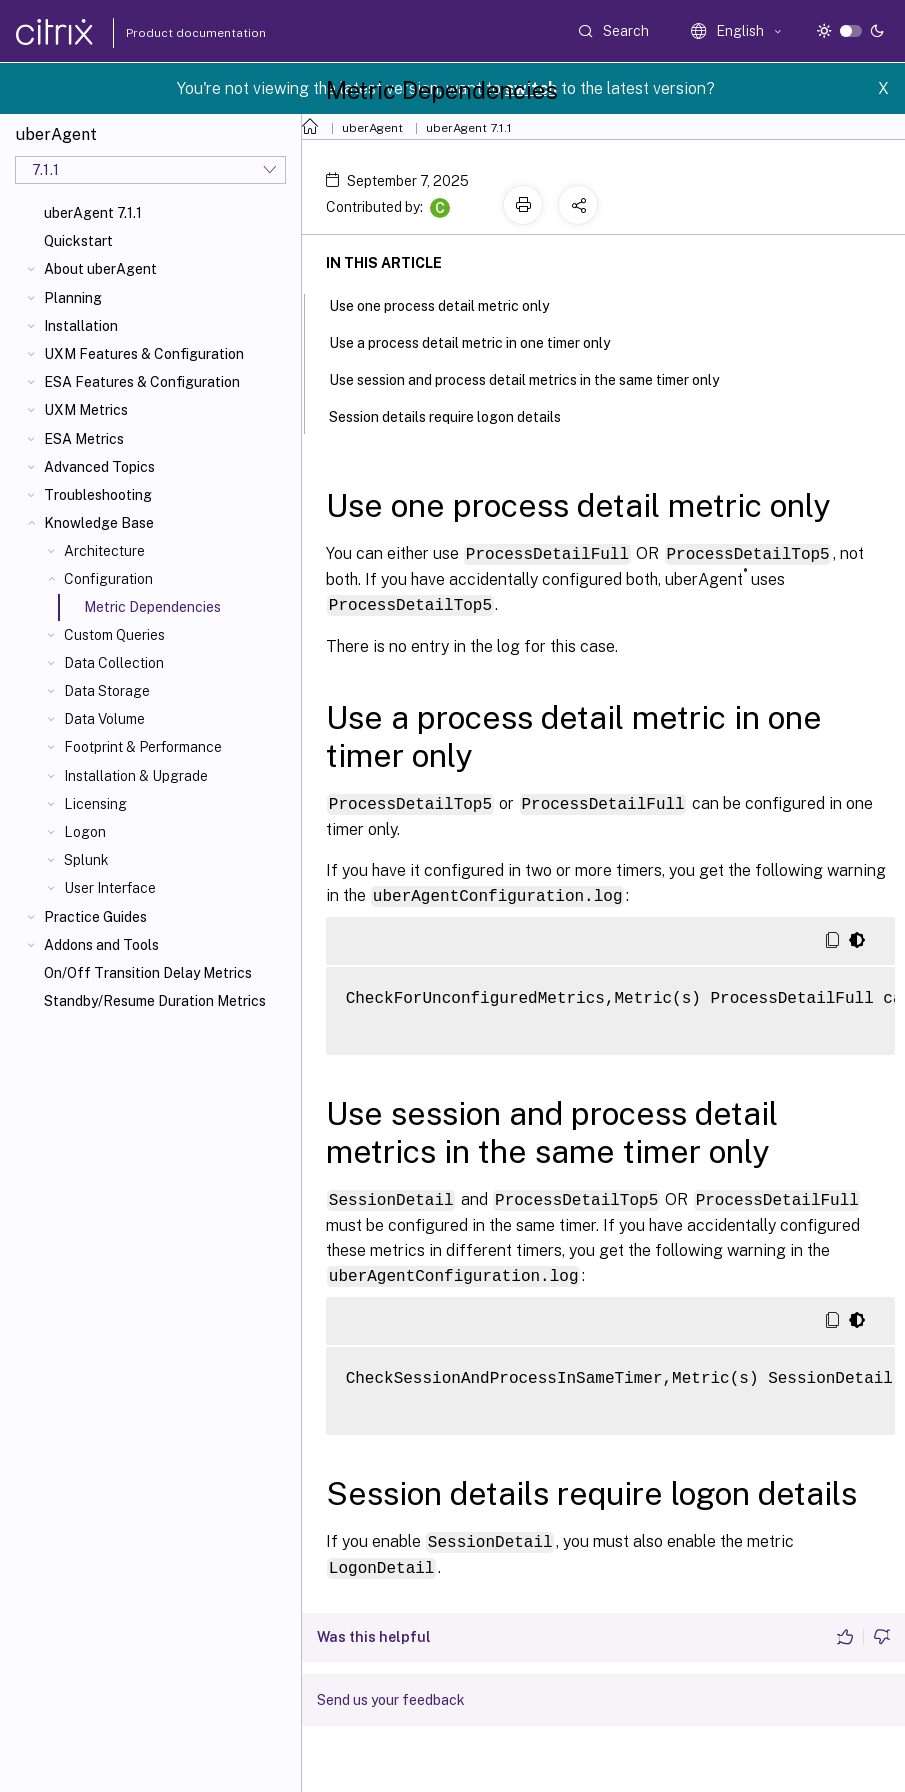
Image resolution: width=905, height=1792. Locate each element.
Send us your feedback (391, 1692)
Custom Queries (114, 635)
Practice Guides (95, 917)
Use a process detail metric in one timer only (480, 341)
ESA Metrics (84, 439)
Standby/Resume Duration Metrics (155, 1001)
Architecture (104, 551)
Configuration (108, 579)
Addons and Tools (101, 945)
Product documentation (171, 33)
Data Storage (107, 691)
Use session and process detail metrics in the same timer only (535, 378)
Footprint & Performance (143, 747)
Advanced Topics (99, 467)
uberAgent (372, 128)
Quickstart (78, 241)
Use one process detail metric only (450, 304)
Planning (73, 298)
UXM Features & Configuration (144, 354)
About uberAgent (100, 269)
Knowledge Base (99, 523)
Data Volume (104, 719)
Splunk (86, 860)
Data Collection (114, 663)
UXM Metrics (86, 410)
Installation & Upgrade (136, 776)
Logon (85, 832)
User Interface (110, 888)
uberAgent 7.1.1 (93, 213)
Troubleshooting (98, 495)
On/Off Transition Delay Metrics (148, 973)
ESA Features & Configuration (142, 382)
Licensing (95, 804)
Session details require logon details (456, 415)
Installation (81, 326)
